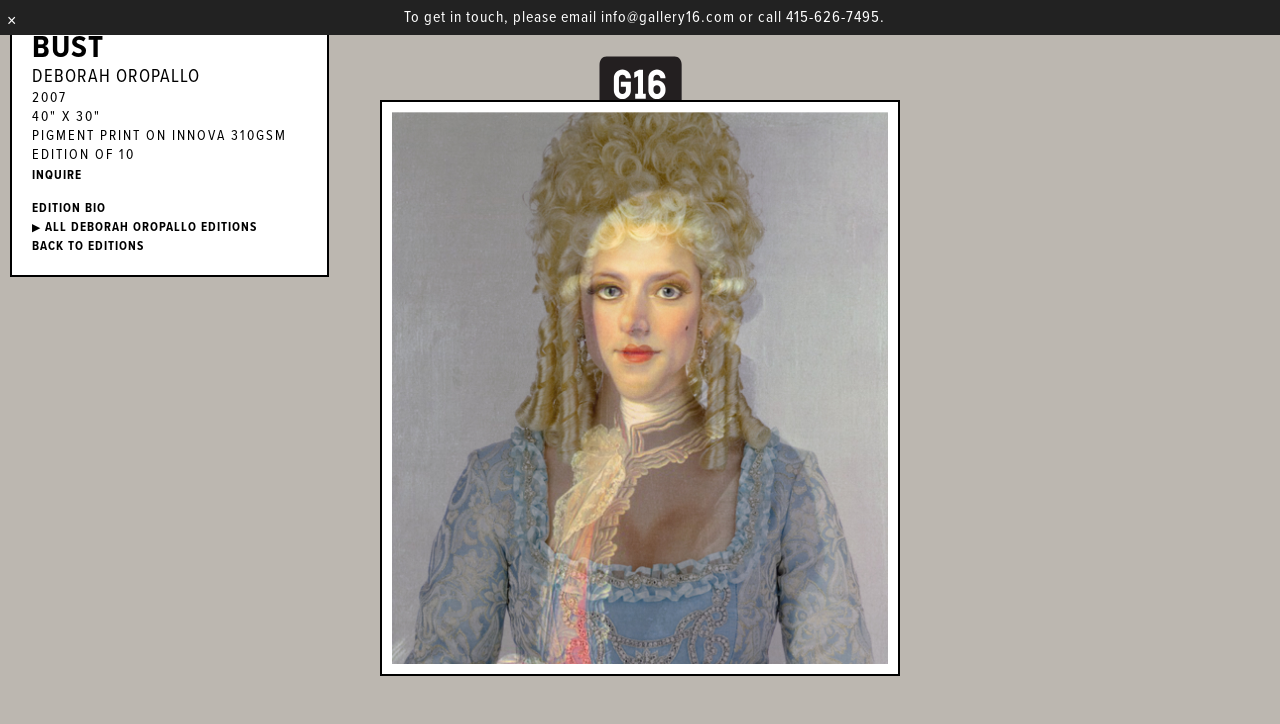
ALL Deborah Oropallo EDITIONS (144, 227)
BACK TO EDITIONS (88, 246)
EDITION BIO (69, 208)
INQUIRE (57, 175)
